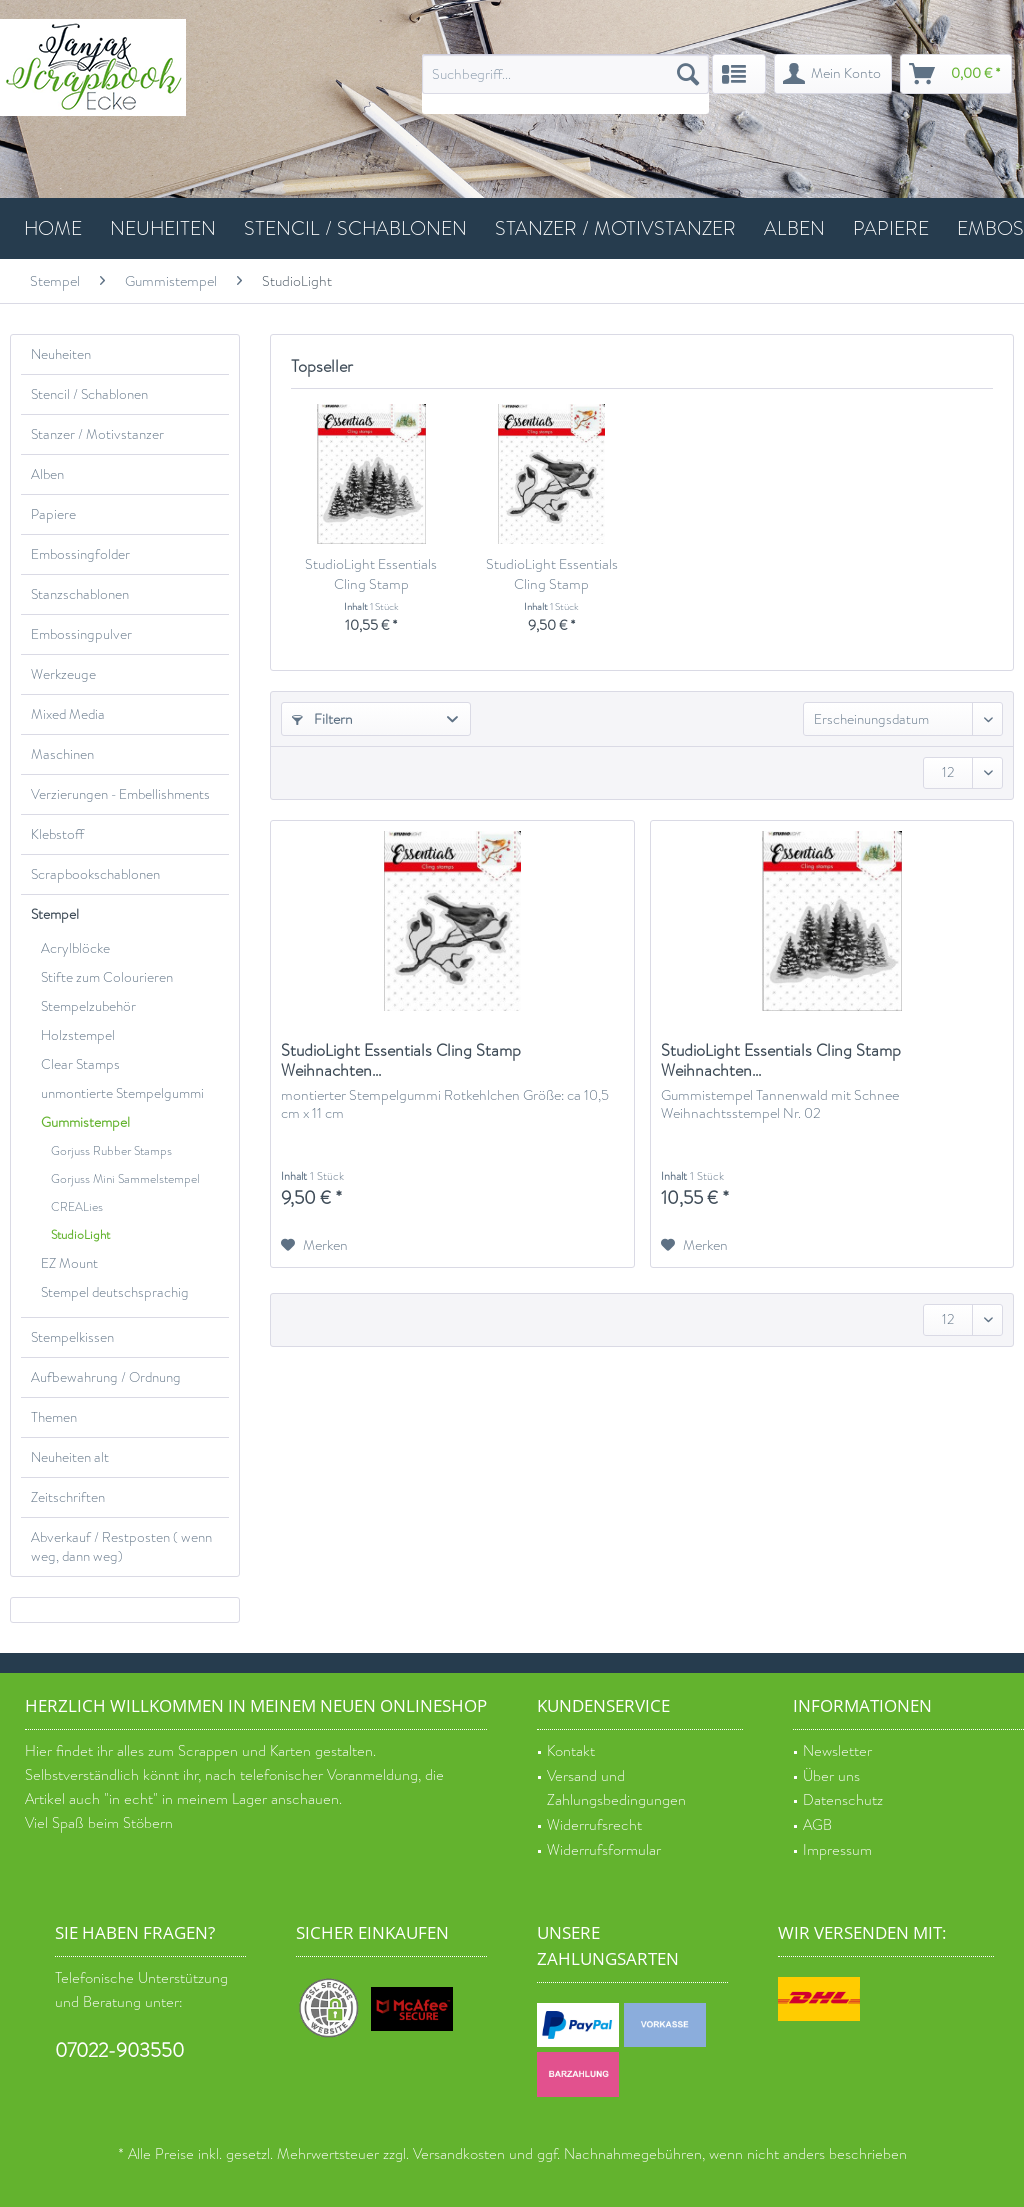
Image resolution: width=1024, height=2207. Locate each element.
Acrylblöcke (75, 948)
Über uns (831, 1776)
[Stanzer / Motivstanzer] (615, 228)
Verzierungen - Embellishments (120, 794)
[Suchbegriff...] (565, 74)
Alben (47, 474)
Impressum (837, 1850)
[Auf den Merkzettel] (314, 1245)
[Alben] (794, 228)
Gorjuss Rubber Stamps (111, 1151)
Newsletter (837, 1751)
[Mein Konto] (833, 74)
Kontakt (571, 1751)
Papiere (53, 514)
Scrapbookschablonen (95, 874)
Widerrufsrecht (594, 1825)
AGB (817, 1825)
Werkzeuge (63, 674)
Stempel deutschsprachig (115, 1292)
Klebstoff (57, 834)
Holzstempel (78, 1035)
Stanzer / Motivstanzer (97, 434)
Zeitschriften (68, 1497)
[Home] (53, 228)
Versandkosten (459, 2154)
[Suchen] (688, 74)
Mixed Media (68, 714)
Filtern (322, 719)
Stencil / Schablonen (89, 394)
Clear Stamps (80, 1064)
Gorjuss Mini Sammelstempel (125, 1179)
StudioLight (80, 1235)
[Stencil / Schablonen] (355, 228)
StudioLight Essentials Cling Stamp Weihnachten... (371, 574)
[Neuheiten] (163, 228)
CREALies (77, 1207)
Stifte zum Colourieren (107, 977)
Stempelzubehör (88, 1006)
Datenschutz (843, 1800)
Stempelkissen (72, 1337)
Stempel (55, 914)
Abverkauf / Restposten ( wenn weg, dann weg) (121, 1547)
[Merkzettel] (739, 74)
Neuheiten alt (70, 1457)
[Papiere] (891, 228)
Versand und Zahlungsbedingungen (616, 1789)
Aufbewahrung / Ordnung (106, 1377)
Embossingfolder (80, 554)
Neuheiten (61, 354)
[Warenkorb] (956, 74)
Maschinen (62, 754)
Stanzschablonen (80, 594)
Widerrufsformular (604, 1850)
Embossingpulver (81, 634)
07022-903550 (119, 2050)
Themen (54, 1417)
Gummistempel (85, 1122)
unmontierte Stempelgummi (122, 1093)
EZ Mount (69, 1263)
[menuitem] (565, 84)
